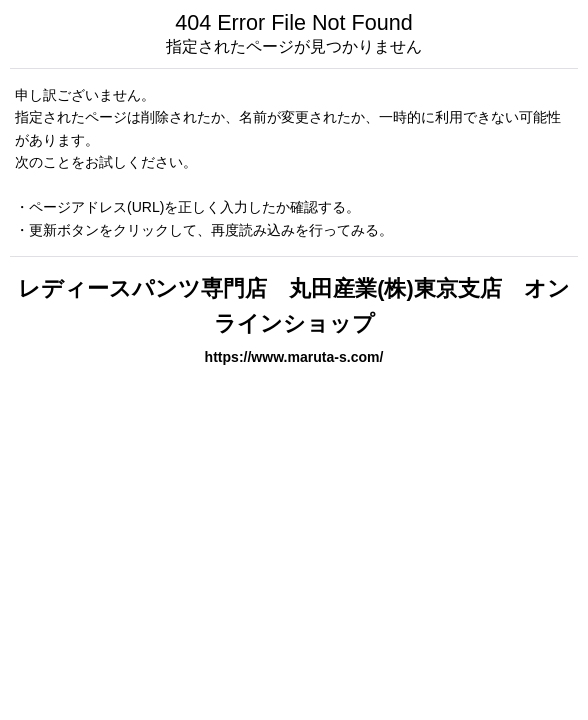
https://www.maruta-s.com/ (294, 357)
